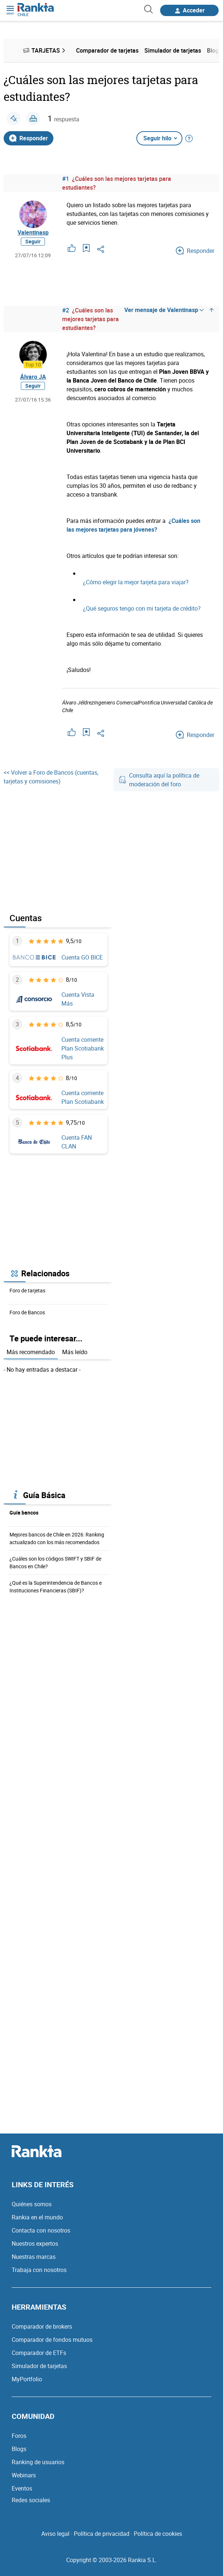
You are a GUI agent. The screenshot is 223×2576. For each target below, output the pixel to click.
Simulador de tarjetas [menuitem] (172, 50)
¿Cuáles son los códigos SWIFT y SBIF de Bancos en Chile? (55, 1562)
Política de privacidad (101, 2534)
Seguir (33, 241)
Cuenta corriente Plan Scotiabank (82, 1097)
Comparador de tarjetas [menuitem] (107, 50)
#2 (65, 310)
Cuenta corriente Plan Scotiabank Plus (82, 1048)
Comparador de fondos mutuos (52, 2340)
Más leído (74, 1352)
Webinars (24, 2475)
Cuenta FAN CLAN (76, 1141)
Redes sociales (31, 2500)
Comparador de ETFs (39, 2353)
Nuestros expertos (35, 2243)
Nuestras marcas (34, 2257)
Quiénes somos (32, 2204)
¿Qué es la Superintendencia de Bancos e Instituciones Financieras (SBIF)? (56, 1586)
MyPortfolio (27, 2379)
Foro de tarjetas (27, 1290)
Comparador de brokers (42, 2326)
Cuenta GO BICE (82, 957)
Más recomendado (31, 1352)
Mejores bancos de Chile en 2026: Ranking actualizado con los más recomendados (57, 1538)
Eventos (22, 2488)
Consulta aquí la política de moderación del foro (159, 779)
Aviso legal (55, 2534)
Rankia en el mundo (37, 2217)
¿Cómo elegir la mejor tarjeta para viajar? (136, 582)
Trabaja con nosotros (39, 2270)
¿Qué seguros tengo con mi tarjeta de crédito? (142, 608)
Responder (28, 138)
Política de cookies (158, 2534)
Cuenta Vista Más (77, 999)
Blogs (19, 2449)
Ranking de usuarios (38, 2462)
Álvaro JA (33, 377)
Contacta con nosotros (41, 2230)
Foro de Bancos (27, 1312)
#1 (65, 178)
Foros (19, 2436)
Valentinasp (33, 232)
